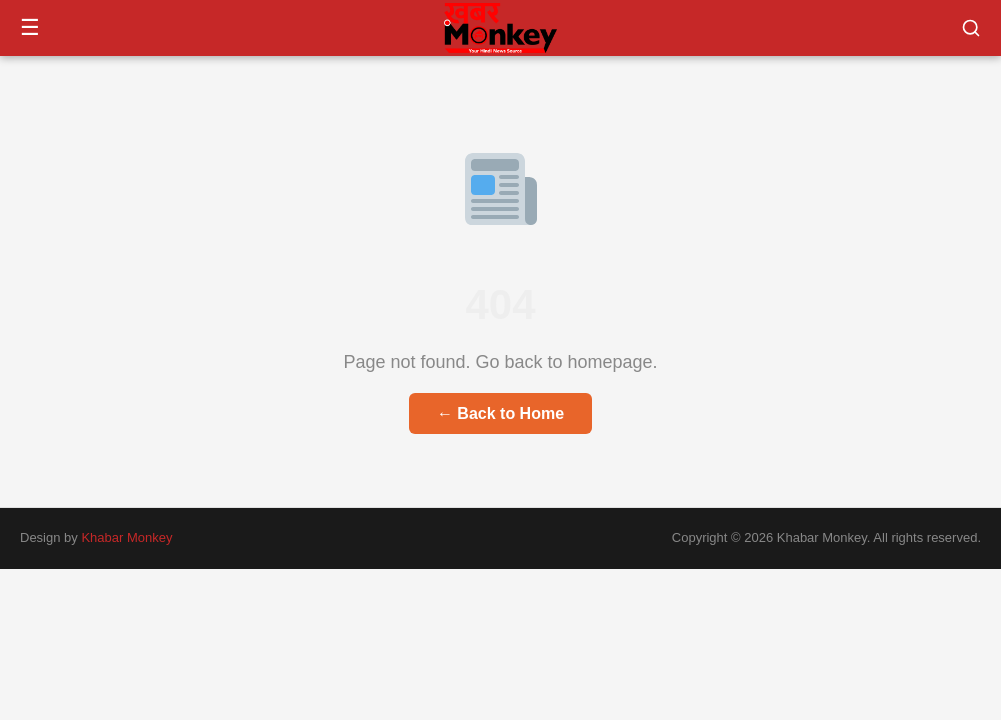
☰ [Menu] (30, 27)
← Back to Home (500, 413)
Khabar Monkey (126, 537)
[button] (971, 28)
